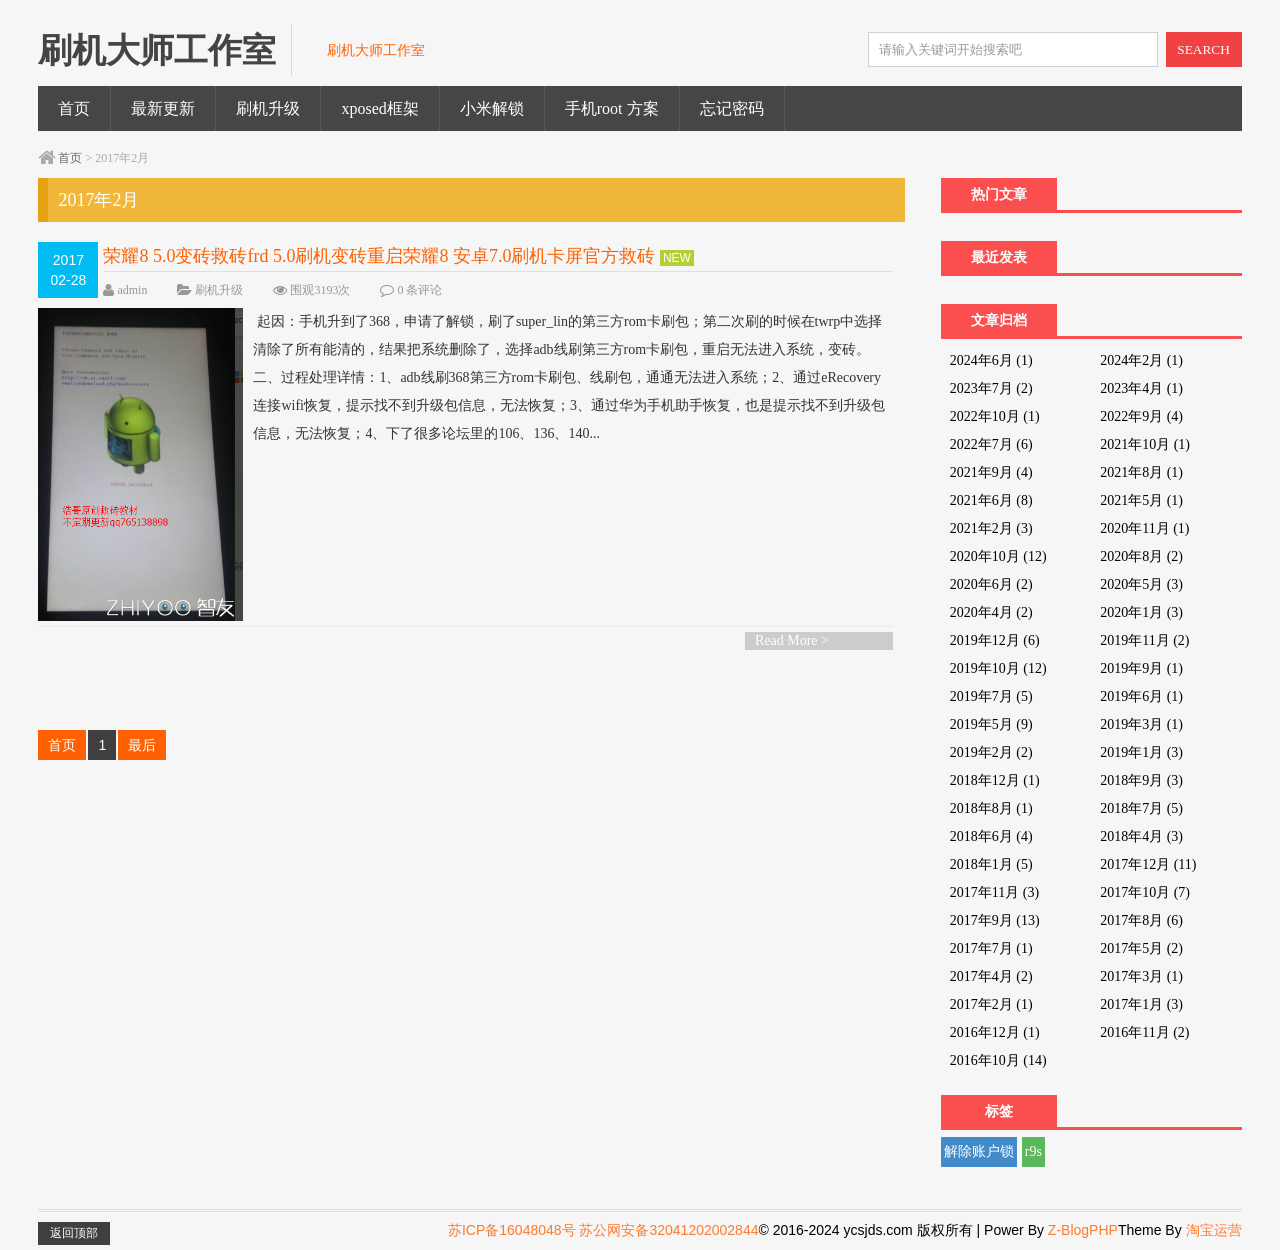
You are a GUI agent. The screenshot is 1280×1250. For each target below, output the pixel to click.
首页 (74, 108)
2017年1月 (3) (1141, 1004)
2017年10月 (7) (1145, 892)
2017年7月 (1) (991, 948)
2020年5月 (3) (1141, 584)
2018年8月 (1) (991, 808)
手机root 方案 (612, 108)
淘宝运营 (1214, 1230)
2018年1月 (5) (991, 864)
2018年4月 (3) (1141, 836)
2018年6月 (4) (991, 836)
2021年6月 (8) (991, 500)
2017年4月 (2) (991, 976)
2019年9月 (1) (1141, 668)
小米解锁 (492, 108)
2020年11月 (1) (1144, 528)
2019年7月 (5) (991, 696)
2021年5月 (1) (1141, 500)
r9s (1033, 1151)
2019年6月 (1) (1141, 696)
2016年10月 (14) (998, 1060)
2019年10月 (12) (998, 668)
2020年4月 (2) (991, 612)
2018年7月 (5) (1141, 808)
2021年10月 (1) (1145, 444)
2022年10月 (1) (995, 416)
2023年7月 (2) (991, 388)
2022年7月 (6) (991, 444)
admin (132, 290)
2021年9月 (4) (991, 472)
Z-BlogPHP (1083, 1230)
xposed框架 (379, 108)
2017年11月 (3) (994, 892)
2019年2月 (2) (991, 752)
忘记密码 (732, 108)
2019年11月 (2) (1144, 640)
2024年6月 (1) (991, 360)
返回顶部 (74, 1233)
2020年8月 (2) (1141, 556)
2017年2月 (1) (991, 1004)
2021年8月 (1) (1141, 472)
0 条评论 (419, 290)
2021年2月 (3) (991, 528)
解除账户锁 (979, 1151)
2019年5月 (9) (991, 724)
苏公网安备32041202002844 (668, 1230)
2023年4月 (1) (1141, 388)
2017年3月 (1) (1141, 976)
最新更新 (163, 108)
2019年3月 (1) (1141, 724)
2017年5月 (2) (1141, 948)
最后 (142, 745)
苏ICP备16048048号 (511, 1230)
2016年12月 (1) (995, 1032)
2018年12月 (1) (995, 780)
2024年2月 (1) (1141, 360)
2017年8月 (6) (1141, 920)
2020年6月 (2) (991, 584)
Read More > (792, 640)
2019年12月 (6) (995, 640)
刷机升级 (268, 108)
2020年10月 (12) (998, 556)
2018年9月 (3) (1141, 780)
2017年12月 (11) (1148, 864)
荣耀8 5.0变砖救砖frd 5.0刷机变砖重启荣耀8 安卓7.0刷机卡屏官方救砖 (379, 256)
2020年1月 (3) (1141, 612)
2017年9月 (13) (995, 920)
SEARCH (1203, 49)
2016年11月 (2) (1144, 1032)
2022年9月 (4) (1141, 416)
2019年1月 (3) (1141, 752)
